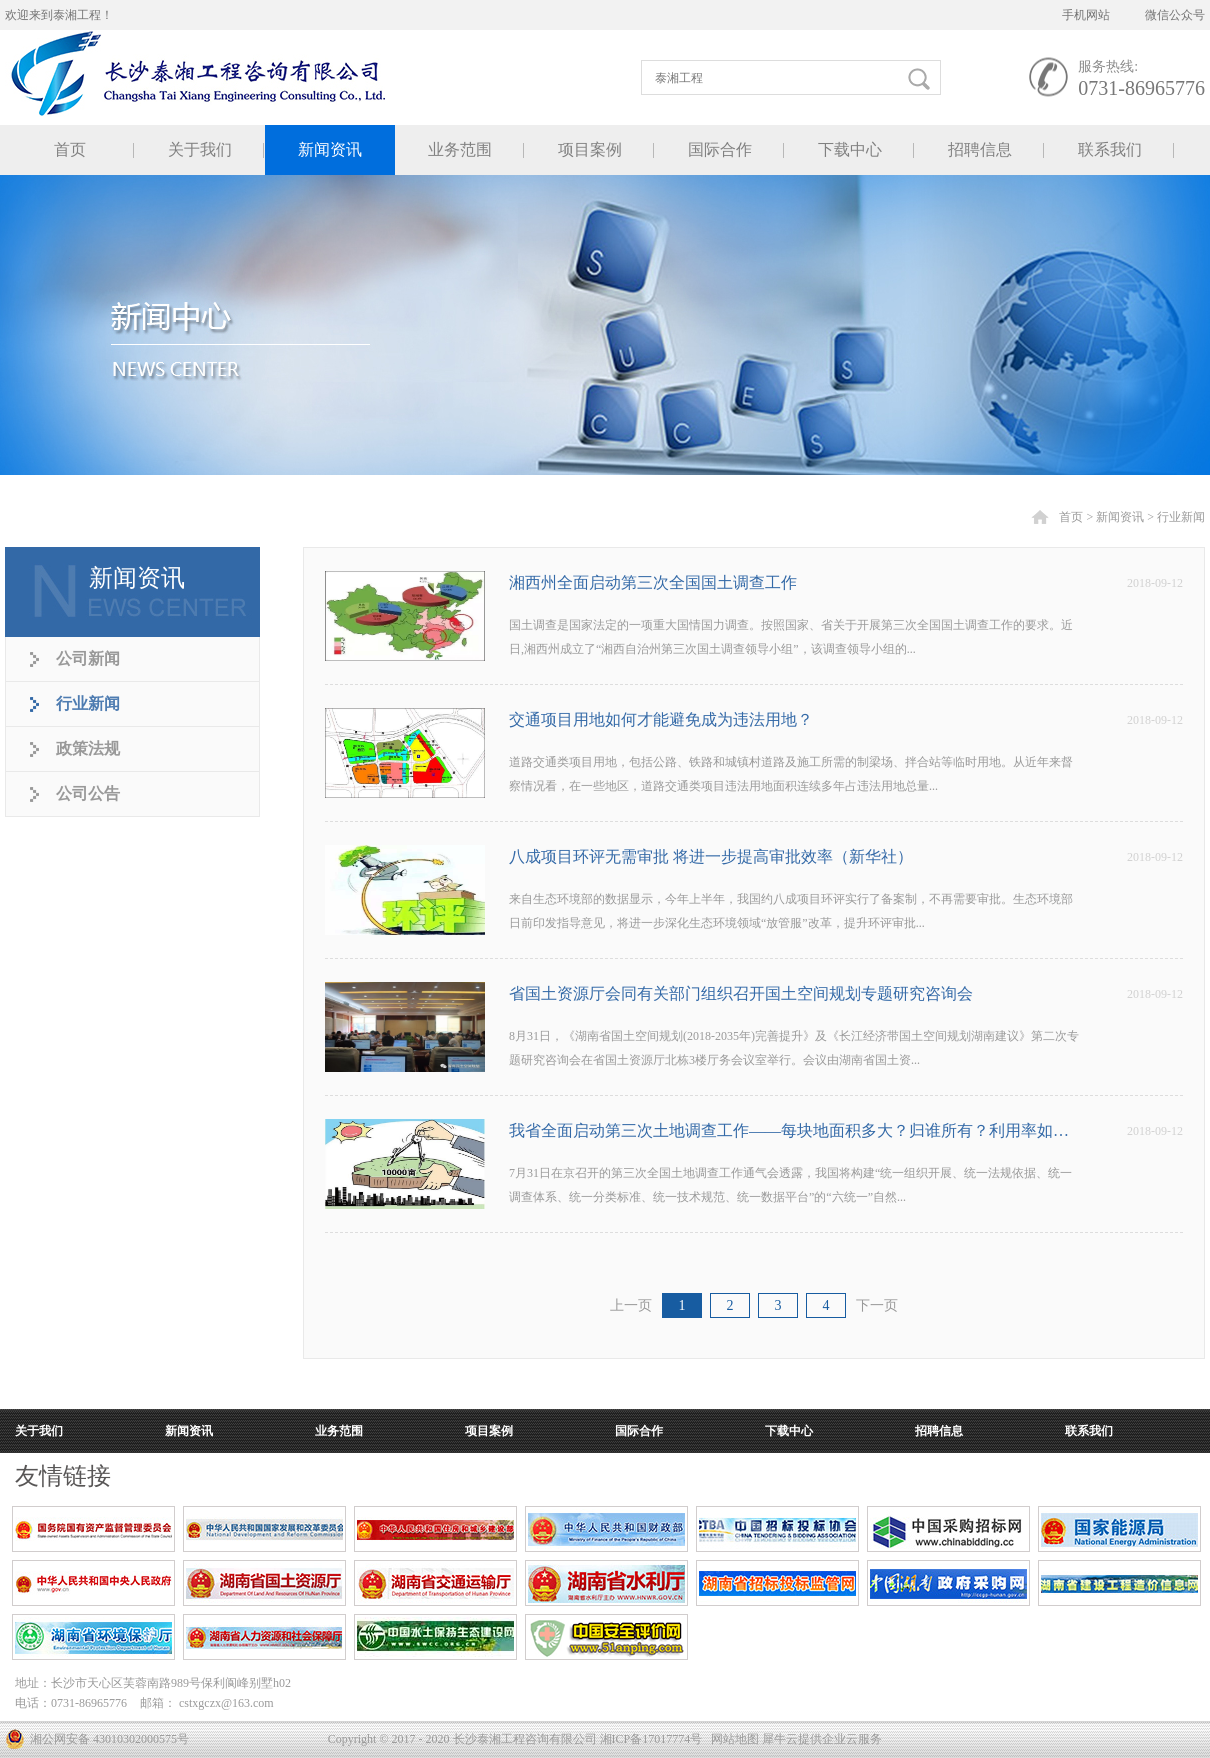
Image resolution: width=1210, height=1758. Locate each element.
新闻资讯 (1120, 517)
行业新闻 (1181, 517)
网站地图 (732, 1739)
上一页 (631, 1305)
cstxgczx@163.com (226, 1703)
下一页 (877, 1305)
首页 (70, 149)
